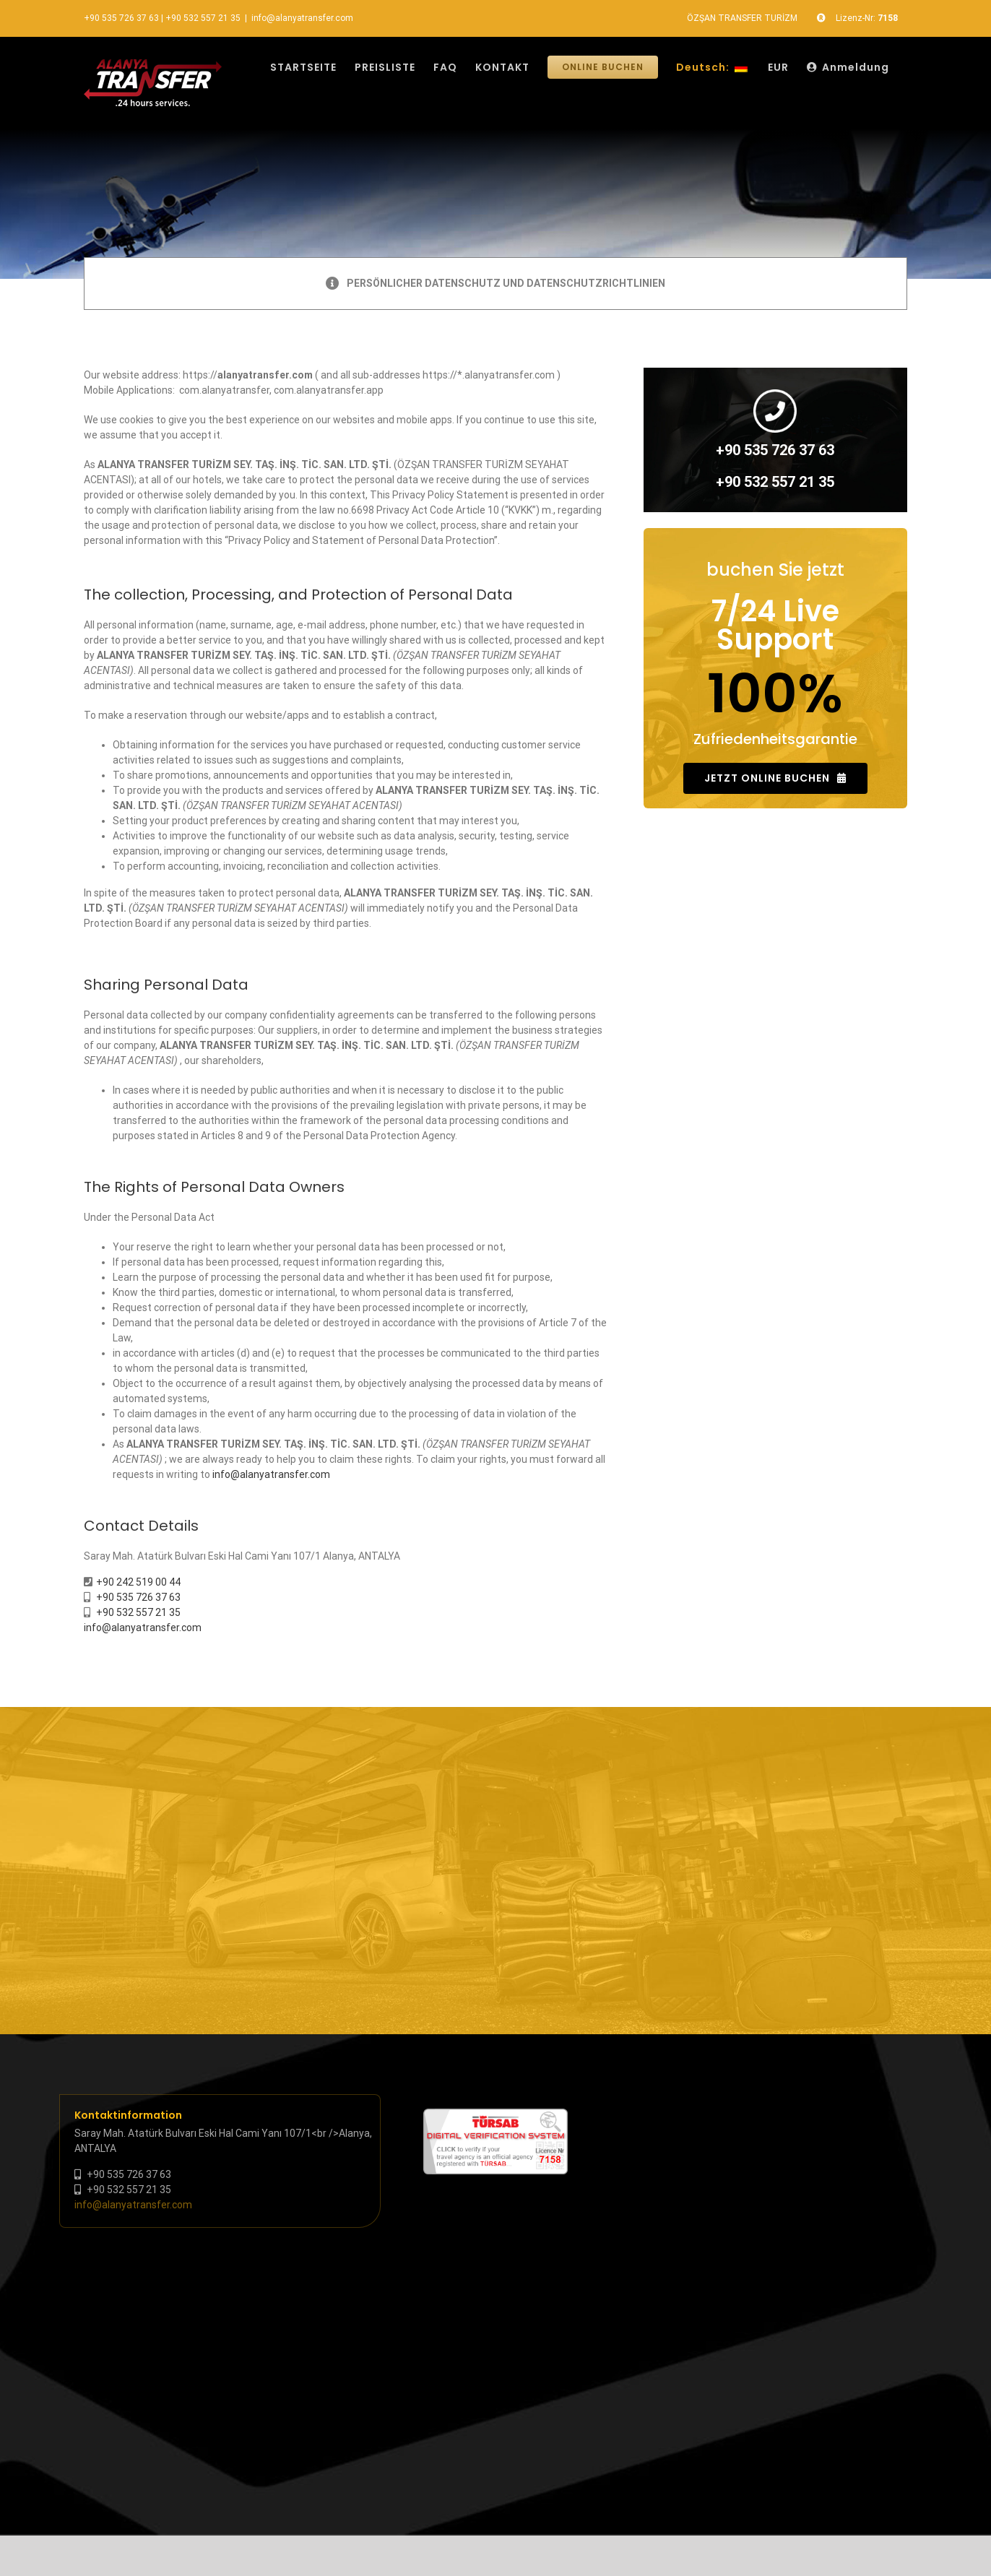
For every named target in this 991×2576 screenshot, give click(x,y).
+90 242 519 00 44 (138, 1582)
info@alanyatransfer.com (302, 18)
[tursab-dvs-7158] (495, 2116)
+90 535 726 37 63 (121, 18)
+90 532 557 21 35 (203, 18)
